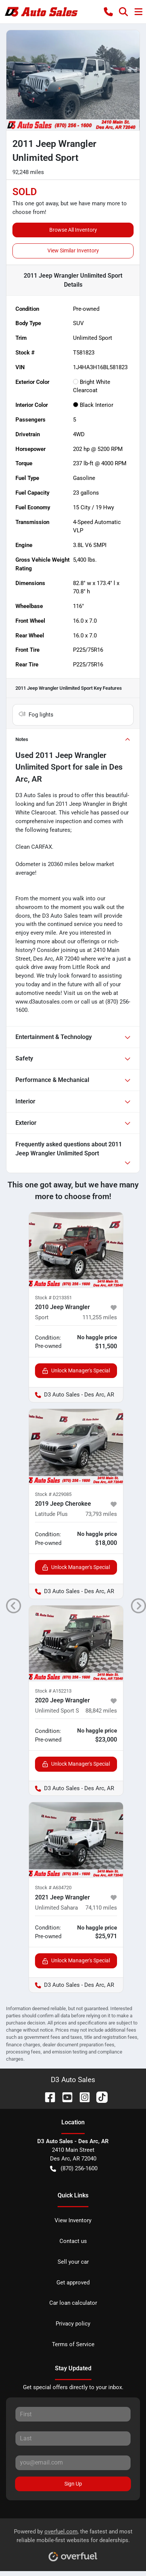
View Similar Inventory (73, 251)
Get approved (73, 2282)
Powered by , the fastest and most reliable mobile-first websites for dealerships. (73, 2542)
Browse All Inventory (73, 230)
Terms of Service (73, 2344)
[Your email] (73, 2462)
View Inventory (73, 2220)
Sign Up (73, 2484)
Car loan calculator (73, 2302)
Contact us (73, 2241)
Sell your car (73, 2261)
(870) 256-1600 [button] (73, 2168)
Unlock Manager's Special (76, 1371)
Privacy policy (73, 2323)
